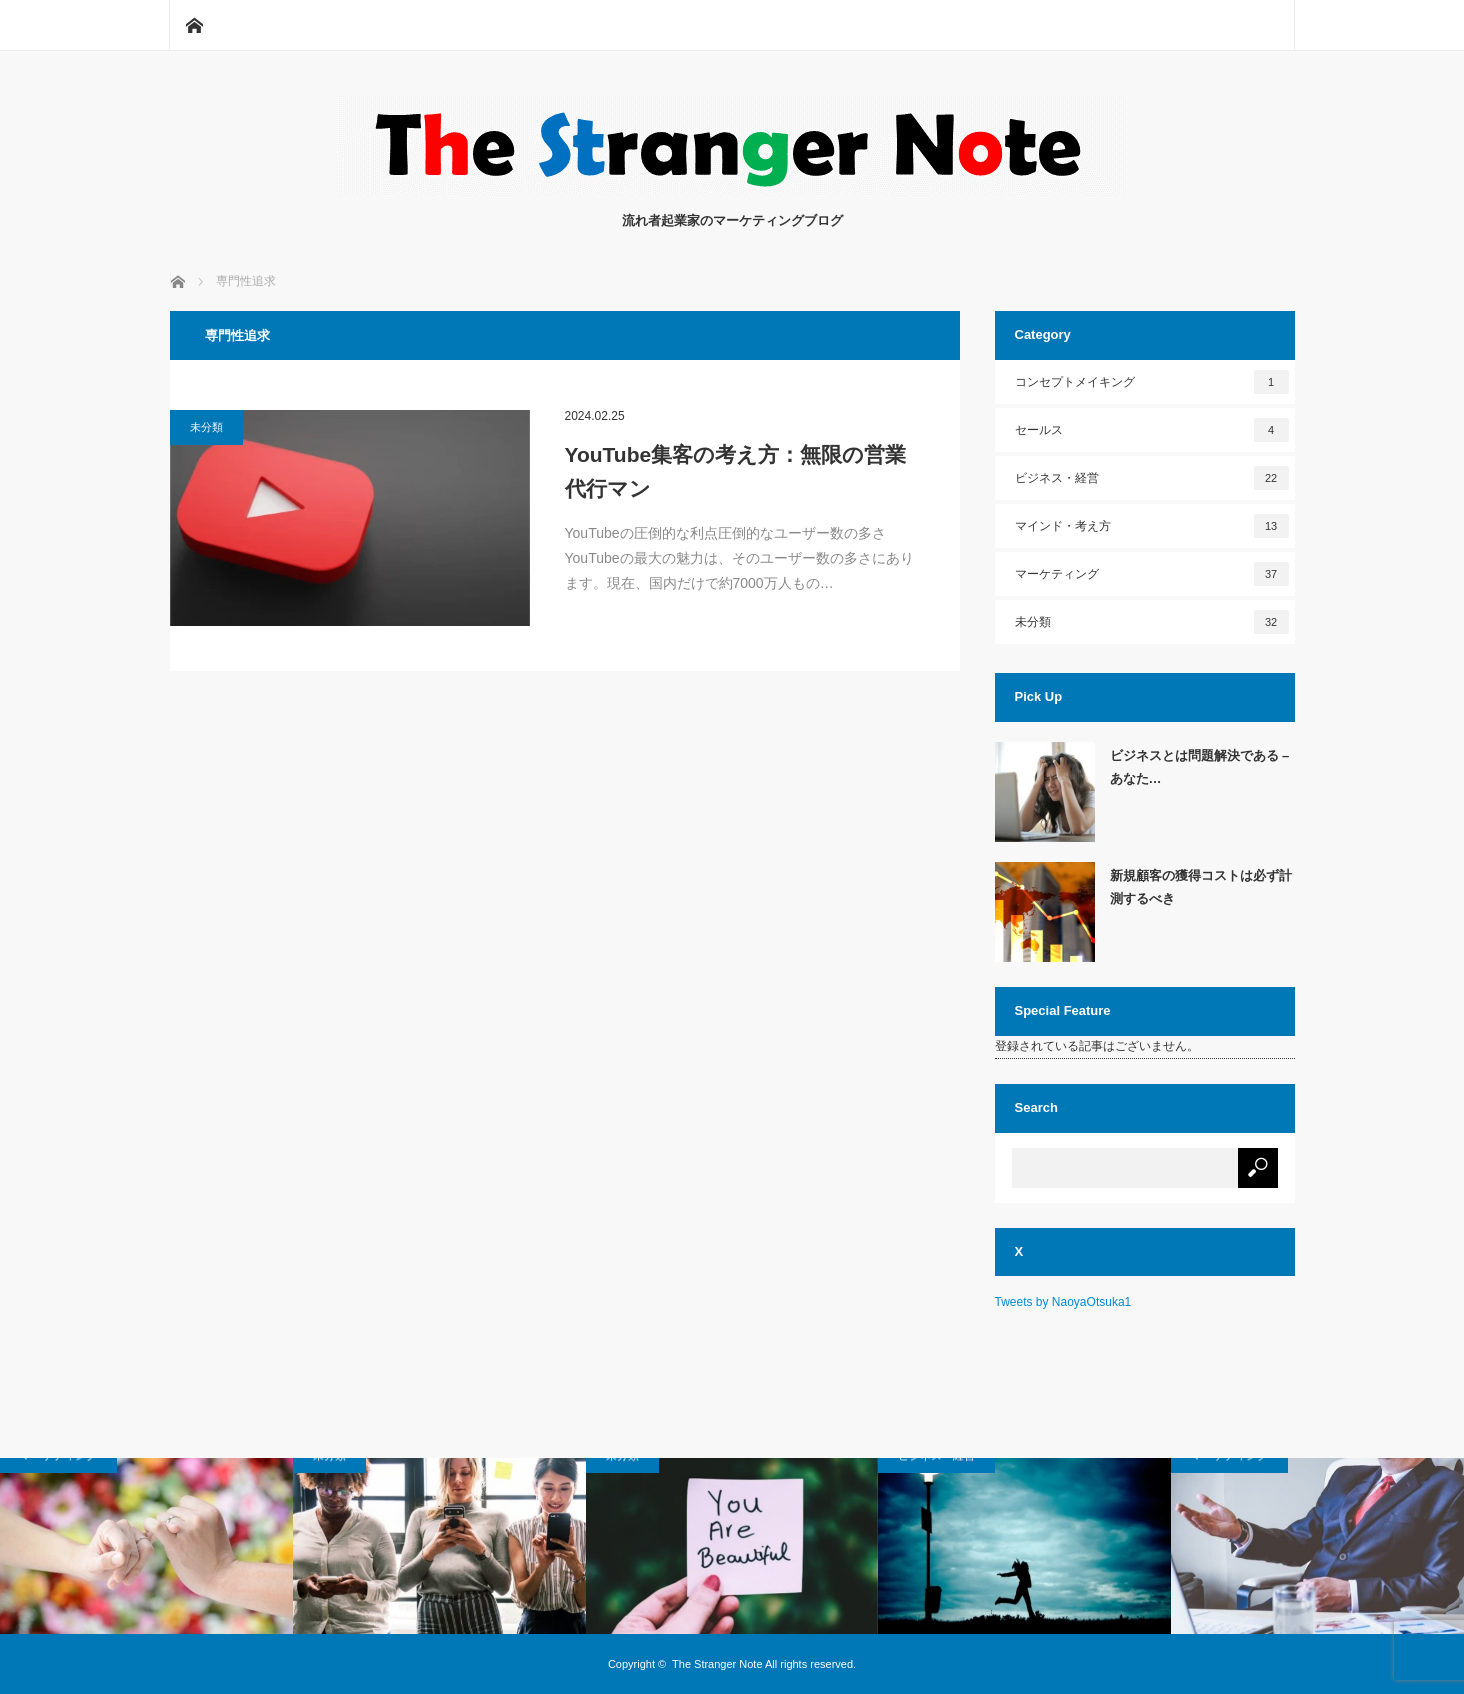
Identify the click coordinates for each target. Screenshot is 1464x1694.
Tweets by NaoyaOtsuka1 (1063, 1302)
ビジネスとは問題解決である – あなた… (1200, 767)
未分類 (206, 427)
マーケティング (1152, 574)
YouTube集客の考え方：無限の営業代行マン (736, 471)
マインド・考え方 (1152, 526)
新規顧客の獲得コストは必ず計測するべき (1201, 887)
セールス (1152, 430)
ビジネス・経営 (1152, 478)
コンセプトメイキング (1152, 382)
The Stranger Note (717, 1664)
